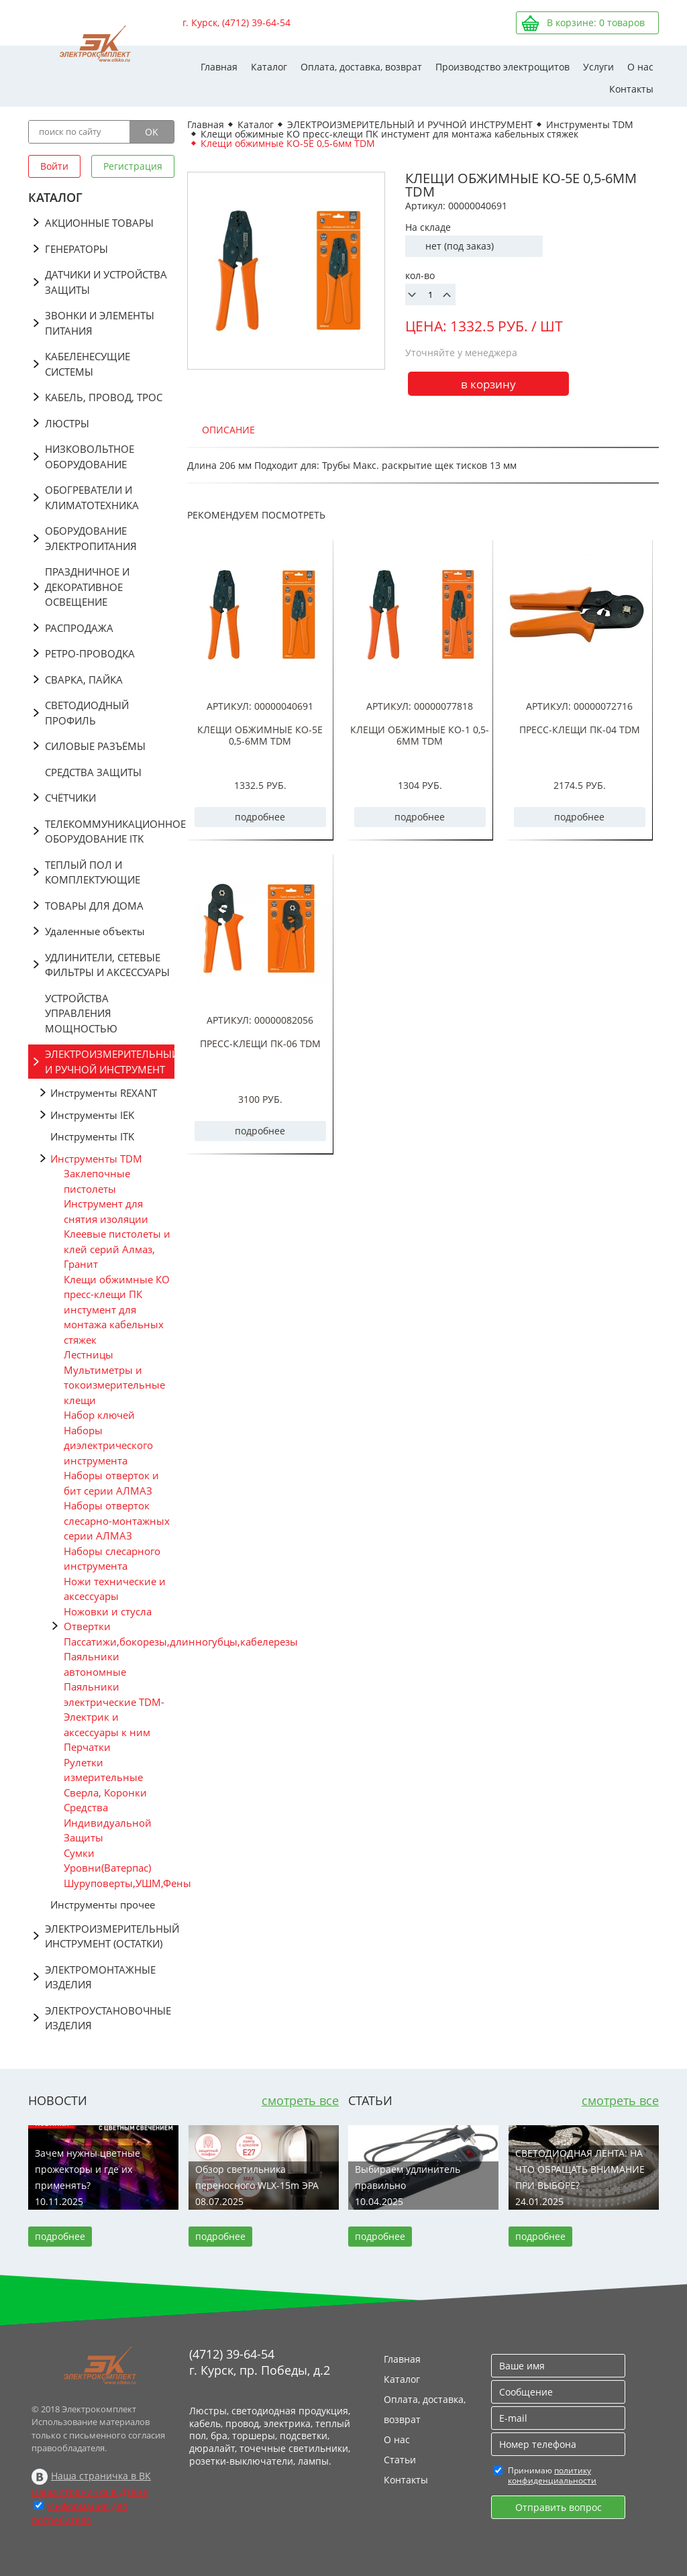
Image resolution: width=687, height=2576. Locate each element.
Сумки (79, 1853)
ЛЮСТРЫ (67, 423)
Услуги (598, 66)
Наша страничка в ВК (101, 2475)
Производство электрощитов (502, 66)
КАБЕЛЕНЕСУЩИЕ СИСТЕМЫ (87, 364)
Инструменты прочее (102, 1904)
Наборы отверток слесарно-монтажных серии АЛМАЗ (117, 1520)
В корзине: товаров (596, 22)
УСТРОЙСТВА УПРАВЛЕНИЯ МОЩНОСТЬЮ (81, 1013)
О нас (640, 66)
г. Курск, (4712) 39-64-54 (236, 22)
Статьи (400, 2459)
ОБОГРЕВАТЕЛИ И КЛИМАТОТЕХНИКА (92, 497)
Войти (54, 166)
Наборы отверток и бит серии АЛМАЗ (111, 1482)
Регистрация (132, 166)
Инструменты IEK (92, 1115)
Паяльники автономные (95, 1664)
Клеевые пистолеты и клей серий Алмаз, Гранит (117, 1249)
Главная (219, 66)
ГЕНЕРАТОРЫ (76, 249)
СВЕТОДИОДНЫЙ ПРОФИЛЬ (87, 712)
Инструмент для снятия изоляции (106, 1211)
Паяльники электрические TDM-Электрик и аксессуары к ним (114, 1709)
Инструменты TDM (96, 1158)
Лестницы (88, 1354)
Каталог (269, 66)
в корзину (488, 384)
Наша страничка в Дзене (90, 2491)
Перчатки (87, 1747)
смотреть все (300, 2100)
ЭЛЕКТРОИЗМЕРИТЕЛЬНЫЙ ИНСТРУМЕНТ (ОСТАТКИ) (109, 1936)
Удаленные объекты (95, 931)
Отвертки (87, 1626)
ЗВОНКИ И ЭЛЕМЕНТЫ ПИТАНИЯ (99, 323)
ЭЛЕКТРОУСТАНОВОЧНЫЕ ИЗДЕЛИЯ (108, 2018)
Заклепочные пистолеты (97, 1181)
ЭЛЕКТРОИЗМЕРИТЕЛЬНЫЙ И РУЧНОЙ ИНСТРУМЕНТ (109, 1061)
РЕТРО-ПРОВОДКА (90, 653)
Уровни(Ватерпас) (107, 1867)
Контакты (631, 89)
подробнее (260, 816)
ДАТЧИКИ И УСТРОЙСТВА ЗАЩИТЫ (106, 282)
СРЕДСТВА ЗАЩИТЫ (93, 772)
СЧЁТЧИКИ (70, 797)
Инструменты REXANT (103, 1092)
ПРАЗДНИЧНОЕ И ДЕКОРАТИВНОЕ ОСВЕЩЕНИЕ (87, 586)
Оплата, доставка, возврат (361, 66)
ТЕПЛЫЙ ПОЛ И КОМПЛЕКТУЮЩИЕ (92, 872)
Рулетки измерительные (103, 1770)
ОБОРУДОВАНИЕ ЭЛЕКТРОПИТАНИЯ (91, 538)
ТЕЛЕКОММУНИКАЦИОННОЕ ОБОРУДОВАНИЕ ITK (109, 831)
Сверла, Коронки (105, 1792)
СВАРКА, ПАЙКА (84, 679)
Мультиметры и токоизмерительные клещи (114, 1385)
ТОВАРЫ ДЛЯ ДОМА (94, 905)
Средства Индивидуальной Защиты (108, 1822)
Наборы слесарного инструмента (112, 1558)
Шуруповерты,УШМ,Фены (119, 1883)
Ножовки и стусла (108, 1611)
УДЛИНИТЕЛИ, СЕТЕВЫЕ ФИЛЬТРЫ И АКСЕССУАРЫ (107, 965)
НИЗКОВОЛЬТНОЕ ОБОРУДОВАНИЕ (89, 456)
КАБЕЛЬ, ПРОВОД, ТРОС (103, 397)
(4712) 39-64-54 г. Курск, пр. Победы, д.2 (259, 2362)
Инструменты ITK (92, 1136)
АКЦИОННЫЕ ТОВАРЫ (99, 222)
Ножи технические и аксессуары (115, 1588)
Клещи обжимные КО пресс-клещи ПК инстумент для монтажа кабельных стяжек (117, 1309)
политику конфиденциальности (552, 2475)
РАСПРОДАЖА (79, 628)
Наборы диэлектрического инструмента (108, 1445)
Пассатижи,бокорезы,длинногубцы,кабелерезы (119, 1641)
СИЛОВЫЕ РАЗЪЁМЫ (95, 746)
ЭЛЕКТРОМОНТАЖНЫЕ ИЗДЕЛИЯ (100, 1977)
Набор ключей (99, 1414)
